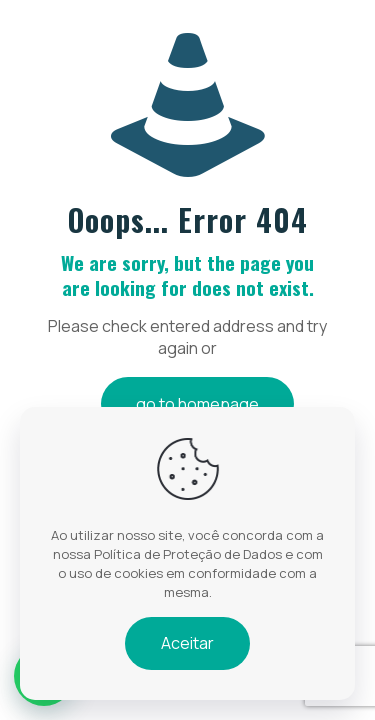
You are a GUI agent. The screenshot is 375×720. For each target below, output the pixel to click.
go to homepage (197, 404)
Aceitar (187, 643)
